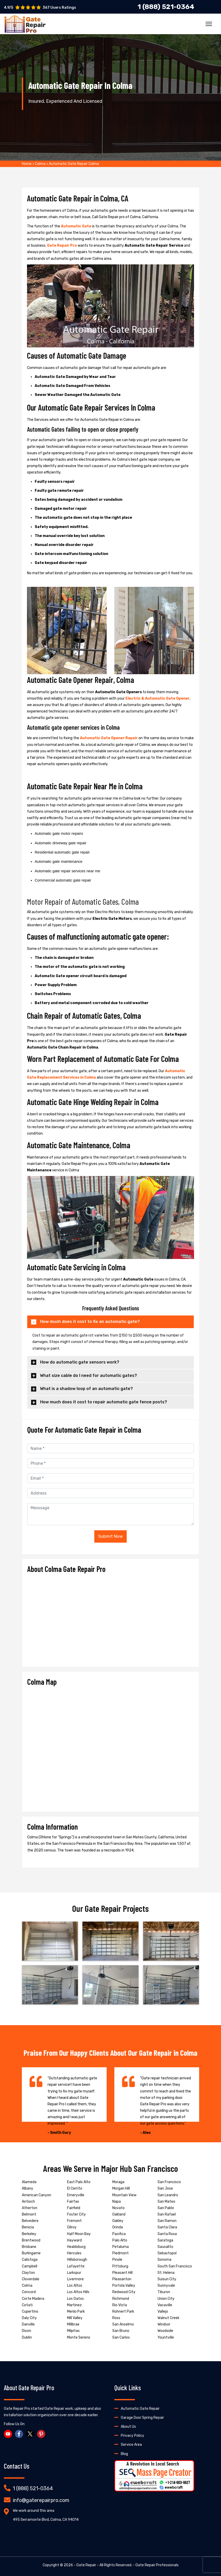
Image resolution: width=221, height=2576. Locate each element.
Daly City (29, 2318)
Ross (116, 2318)
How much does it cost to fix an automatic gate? (90, 1321)
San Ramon (167, 2221)
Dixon (26, 2331)
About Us (128, 2426)
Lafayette (76, 2266)
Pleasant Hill (122, 2273)
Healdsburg (76, 2247)
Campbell (29, 2266)
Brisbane (29, 2247)
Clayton (28, 2273)
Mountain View (124, 2195)
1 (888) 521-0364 (33, 2488)
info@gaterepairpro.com (41, 2500)
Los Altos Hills (78, 2292)
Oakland (118, 2214)
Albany (27, 2188)
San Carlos (121, 2337)
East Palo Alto (78, 2182)
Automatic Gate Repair (140, 2408)
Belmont (29, 2214)
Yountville (166, 2337)
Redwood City (123, 2292)
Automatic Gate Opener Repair (109, 738)
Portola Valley (123, 2285)
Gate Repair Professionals (157, 2565)
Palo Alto (119, 2240)
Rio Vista (119, 2305)
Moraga (118, 2182)
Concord (29, 2292)
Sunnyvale (166, 2285)
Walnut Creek (168, 2318)
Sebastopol (167, 2253)
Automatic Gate (76, 226)
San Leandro (168, 2195)
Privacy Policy (132, 2435)
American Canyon (36, 2195)
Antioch (28, 2201)
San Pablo (166, 2208)
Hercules (74, 2253)
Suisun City (167, 2279)
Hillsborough (77, 2259)
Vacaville (165, 2305)
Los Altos (74, 2285)
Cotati (27, 2305)
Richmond (120, 2298)
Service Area (131, 2444)
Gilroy (72, 2227)
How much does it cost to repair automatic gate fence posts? (103, 1402)
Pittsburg (120, 2266)
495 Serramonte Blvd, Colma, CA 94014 (46, 2519)
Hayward (74, 2240)
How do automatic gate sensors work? (79, 1362)
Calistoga (30, 2259)
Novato (118, 2208)
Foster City (76, 2214)
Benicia (28, 2227)
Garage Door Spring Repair (142, 2417)
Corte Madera (33, 2298)
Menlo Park (76, 2311)
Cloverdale (30, 2279)
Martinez (74, 2305)
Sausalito (165, 2247)
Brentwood (31, 2240)
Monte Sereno (78, 2337)
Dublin (27, 2337)
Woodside (165, 2331)
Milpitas (73, 2331)
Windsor (164, 2324)
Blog (124, 2454)
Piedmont (120, 2253)
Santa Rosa (167, 2234)
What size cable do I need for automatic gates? (88, 1375)
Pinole (117, 2259)
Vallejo (163, 2311)
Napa (116, 2201)
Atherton (29, 2208)
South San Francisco (175, 2266)
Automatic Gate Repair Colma (74, 164)
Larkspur (74, 2273)
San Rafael (167, 2214)
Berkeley (29, 2234)
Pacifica (119, 2234)
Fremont (74, 2221)
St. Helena (166, 2273)
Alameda (29, 2182)
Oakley (117, 2221)
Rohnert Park (123, 2311)
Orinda (117, 2227)
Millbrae (73, 2324)
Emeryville (75, 2195)
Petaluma (120, 2247)
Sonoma (164, 2259)
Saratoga (165, 2240)
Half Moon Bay (79, 2234)
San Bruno (120, 2331)
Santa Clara (167, 2227)
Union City (166, 2298)
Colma (40, 164)
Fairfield (73, 2208)
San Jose (165, 2188)
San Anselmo (123, 2324)
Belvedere (30, 2221)
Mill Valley (74, 2318)
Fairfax (73, 2201)
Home (27, 164)
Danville (28, 2324)
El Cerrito (74, 2188)
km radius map (110, 1747)
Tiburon (164, 2292)
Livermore (75, 2279)
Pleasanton (121, 2279)
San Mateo (166, 2201)
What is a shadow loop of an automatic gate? (86, 1388)
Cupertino (30, 2311)
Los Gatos (75, 2298)
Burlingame (31, 2253)
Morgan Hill (121, 2188)
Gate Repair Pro (62, 245)
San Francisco (169, 2182)
